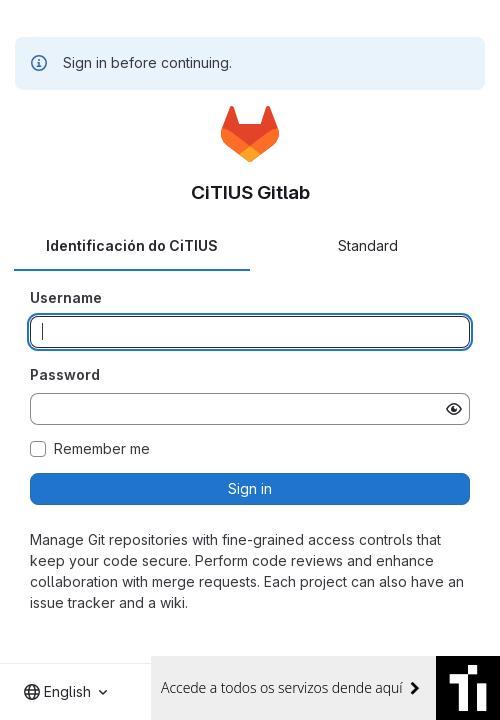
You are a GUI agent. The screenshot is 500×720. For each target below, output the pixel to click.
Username (66, 297)
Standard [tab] (368, 245)
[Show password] (454, 409)
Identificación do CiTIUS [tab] (132, 245)
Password (65, 374)
